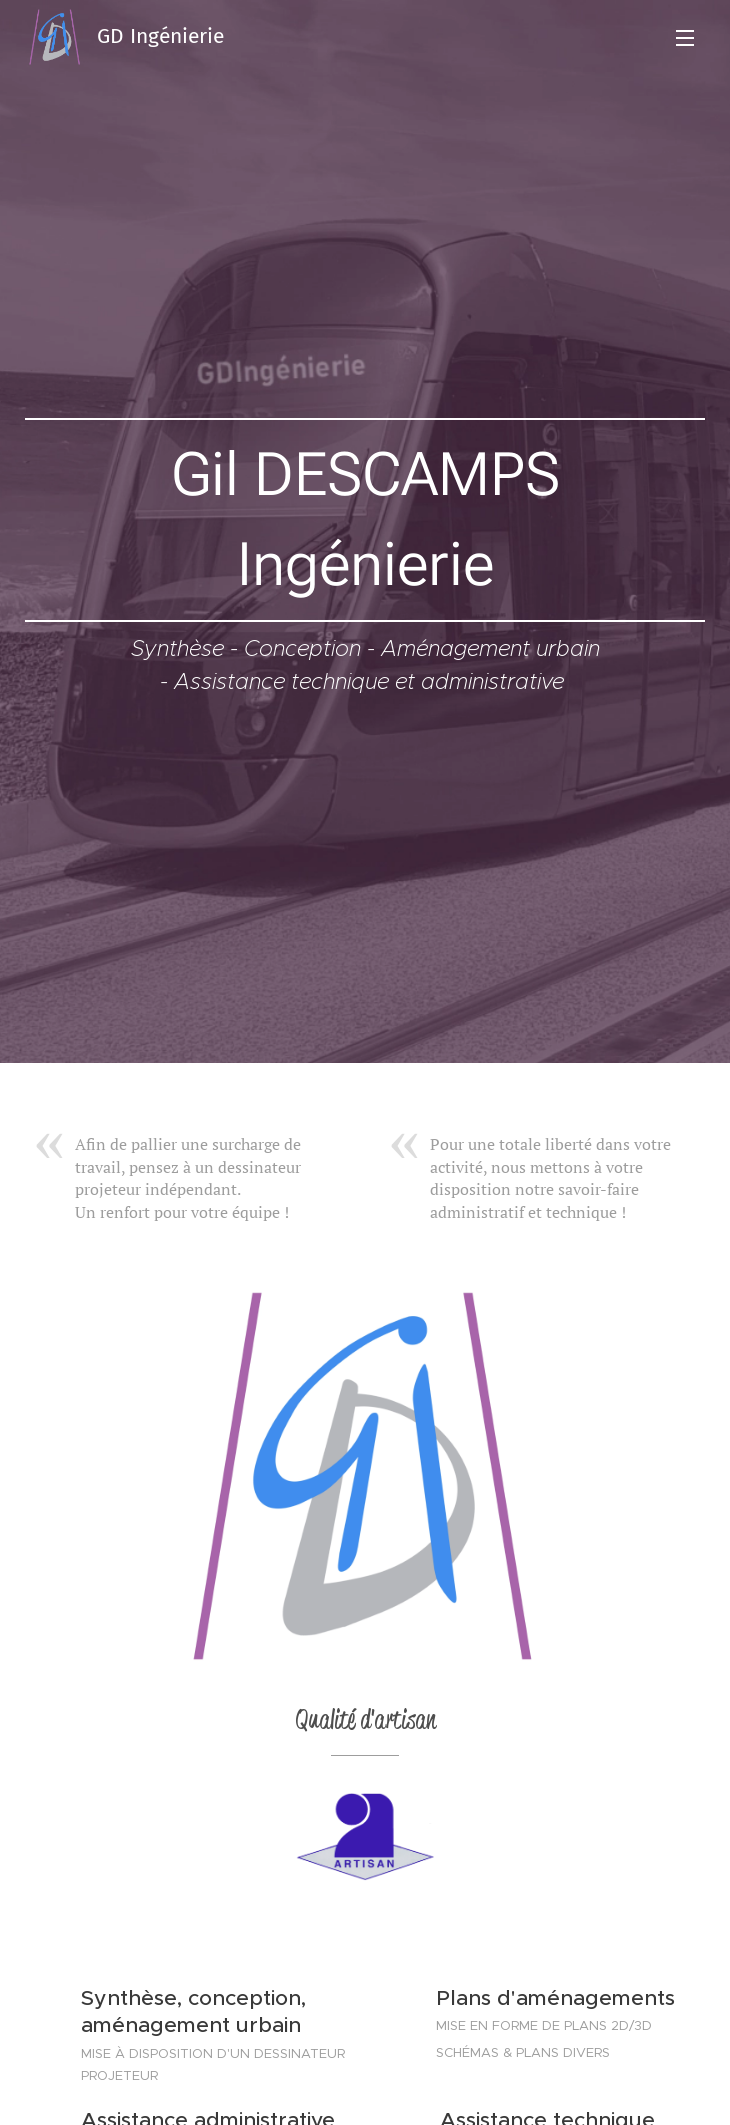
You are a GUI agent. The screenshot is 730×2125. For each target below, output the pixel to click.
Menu (685, 38)
